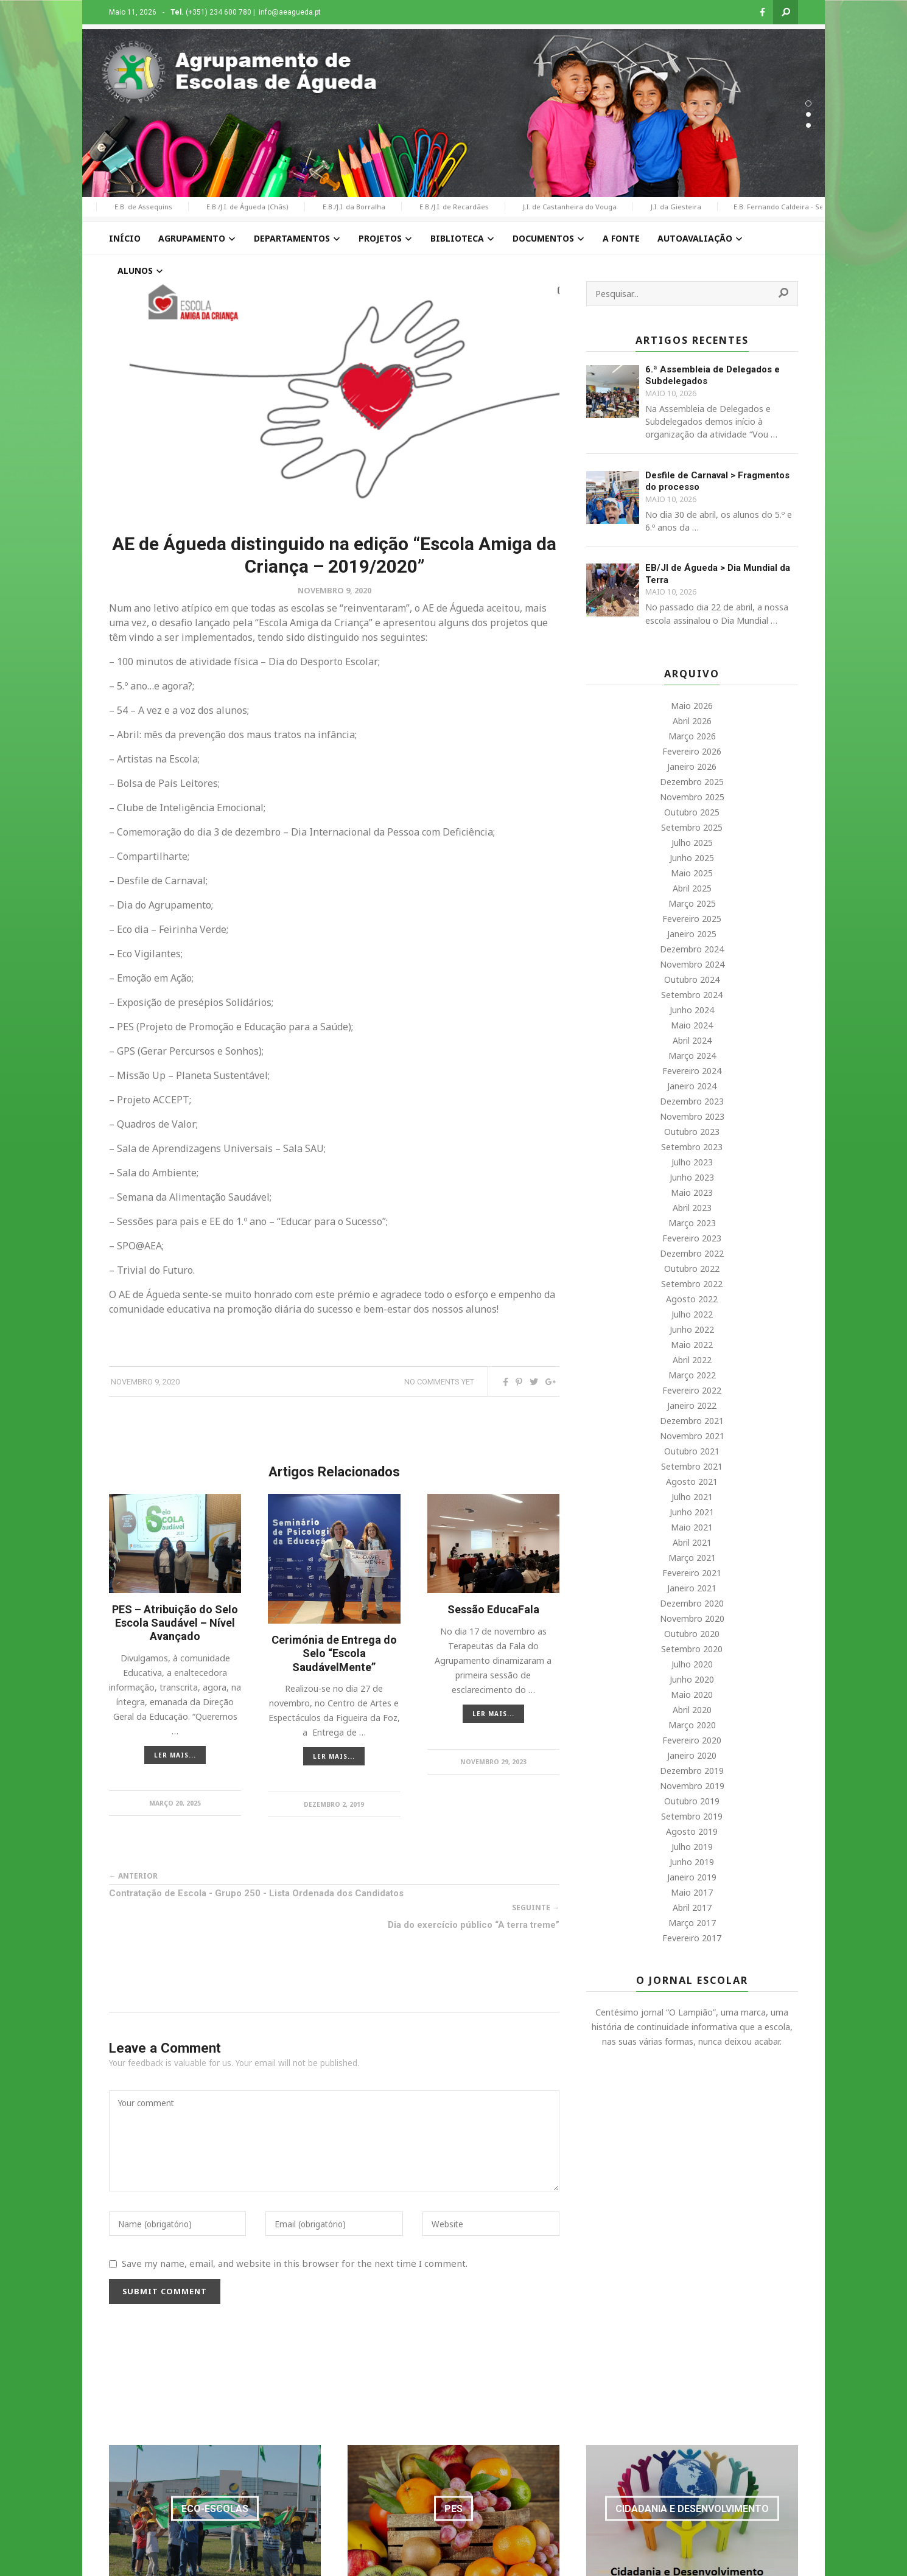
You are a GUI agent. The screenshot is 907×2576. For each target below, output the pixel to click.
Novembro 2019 (692, 1786)
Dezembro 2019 (692, 1770)
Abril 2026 (692, 721)
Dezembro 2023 (692, 1101)
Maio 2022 (692, 1344)
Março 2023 (692, 1223)
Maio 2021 (692, 1527)
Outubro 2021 (692, 1451)
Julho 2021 (692, 1497)
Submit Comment (164, 2291)
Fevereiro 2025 (691, 918)
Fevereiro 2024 (691, 1071)
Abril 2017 (692, 1907)
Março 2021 (692, 1557)
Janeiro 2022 (691, 1405)
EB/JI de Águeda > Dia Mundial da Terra (717, 573)
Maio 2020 (692, 1694)
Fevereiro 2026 (691, 751)
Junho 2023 (692, 1177)
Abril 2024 (692, 1040)
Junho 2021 (692, 1512)
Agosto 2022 (692, 1299)
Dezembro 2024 (692, 949)
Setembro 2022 (692, 1284)
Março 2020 (692, 1725)
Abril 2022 (692, 1360)
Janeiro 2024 (691, 1086)
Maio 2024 (692, 1025)
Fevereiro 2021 (691, 1573)
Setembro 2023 (692, 1147)
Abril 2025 (692, 888)
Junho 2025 (692, 858)
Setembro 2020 (692, 1649)
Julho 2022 (692, 1314)
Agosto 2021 (692, 1481)
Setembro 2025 (692, 827)
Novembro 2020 (692, 1618)
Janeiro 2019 (691, 1877)
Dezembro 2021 (692, 1420)
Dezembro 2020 (692, 1603)
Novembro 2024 (692, 964)
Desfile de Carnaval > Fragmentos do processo (717, 481)
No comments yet (439, 1381)
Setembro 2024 (692, 994)
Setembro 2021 (692, 1466)
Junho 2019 (692, 1862)
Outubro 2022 (692, 1268)
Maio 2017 (692, 1892)
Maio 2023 (692, 1192)
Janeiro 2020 (691, 1755)
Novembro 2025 (692, 797)
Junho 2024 (692, 1010)
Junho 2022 (692, 1329)
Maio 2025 (692, 873)
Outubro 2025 (692, 812)
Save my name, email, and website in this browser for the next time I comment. (295, 2263)
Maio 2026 (692, 705)
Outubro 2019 (692, 1801)
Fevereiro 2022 (691, 1390)
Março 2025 (692, 903)
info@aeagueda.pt (290, 12)
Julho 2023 (692, 1162)
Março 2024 (692, 1055)
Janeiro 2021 (691, 1588)
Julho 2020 (692, 1664)
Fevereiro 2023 (691, 1238)
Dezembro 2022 (692, 1253)
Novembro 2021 (692, 1436)
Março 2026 (692, 736)
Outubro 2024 (692, 979)
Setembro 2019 (692, 1816)
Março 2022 (692, 1375)
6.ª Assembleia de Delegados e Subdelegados (712, 375)
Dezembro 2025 (692, 781)
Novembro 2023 (692, 1116)
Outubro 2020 (692, 1633)
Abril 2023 (692, 1207)
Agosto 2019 (692, 1831)
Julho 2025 (692, 842)
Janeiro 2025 (691, 934)
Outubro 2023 (692, 1131)
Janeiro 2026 (691, 766)
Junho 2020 (692, 1679)
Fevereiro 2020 (691, 1740)
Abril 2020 (692, 1710)
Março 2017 (692, 1923)
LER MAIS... (175, 1755)
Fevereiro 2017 (691, 1938)
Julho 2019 (692, 1846)
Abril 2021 (692, 1542)
